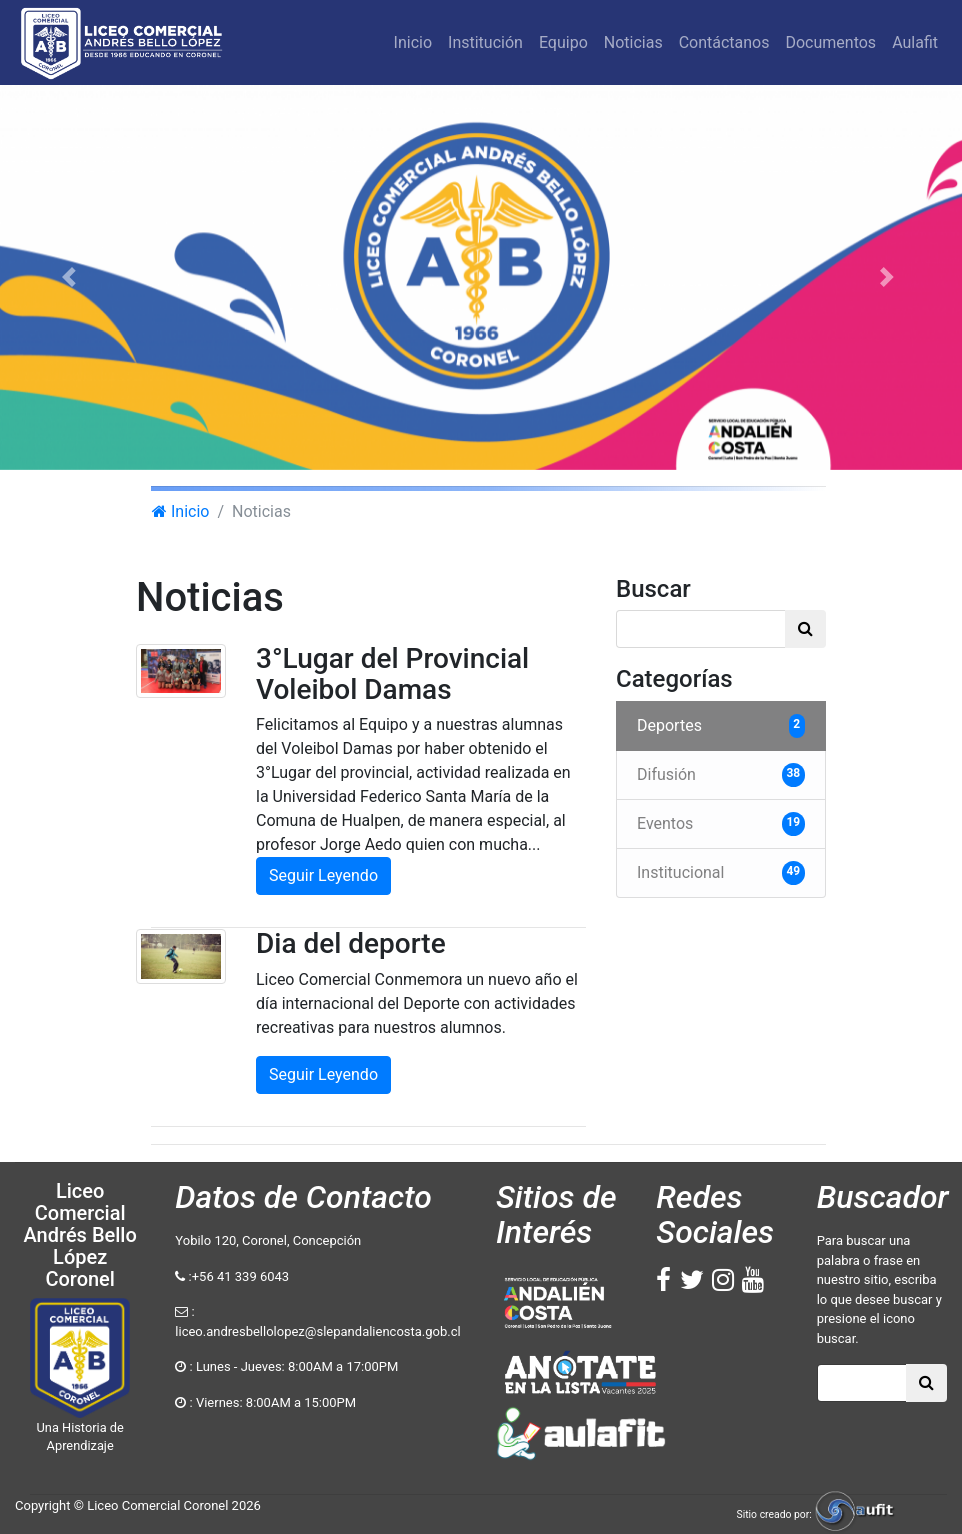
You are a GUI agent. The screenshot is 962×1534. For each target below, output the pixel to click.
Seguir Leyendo (323, 875)
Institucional (721, 873)
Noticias (633, 42)
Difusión (721, 775)
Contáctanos (724, 42)
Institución (485, 42)
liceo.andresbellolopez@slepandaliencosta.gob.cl (317, 1331)
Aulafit (915, 42)
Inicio (416, 48)
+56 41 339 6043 (240, 1276)
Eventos (721, 824)
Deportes (721, 726)
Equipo (563, 42)
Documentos (830, 42)
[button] (72, 277)
